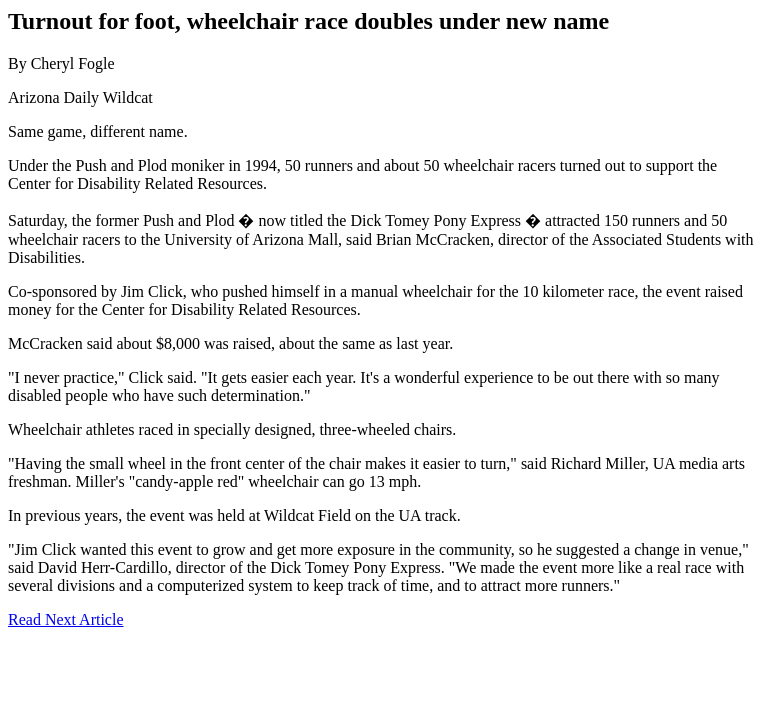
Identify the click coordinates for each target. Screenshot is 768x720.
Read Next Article (66, 619)
